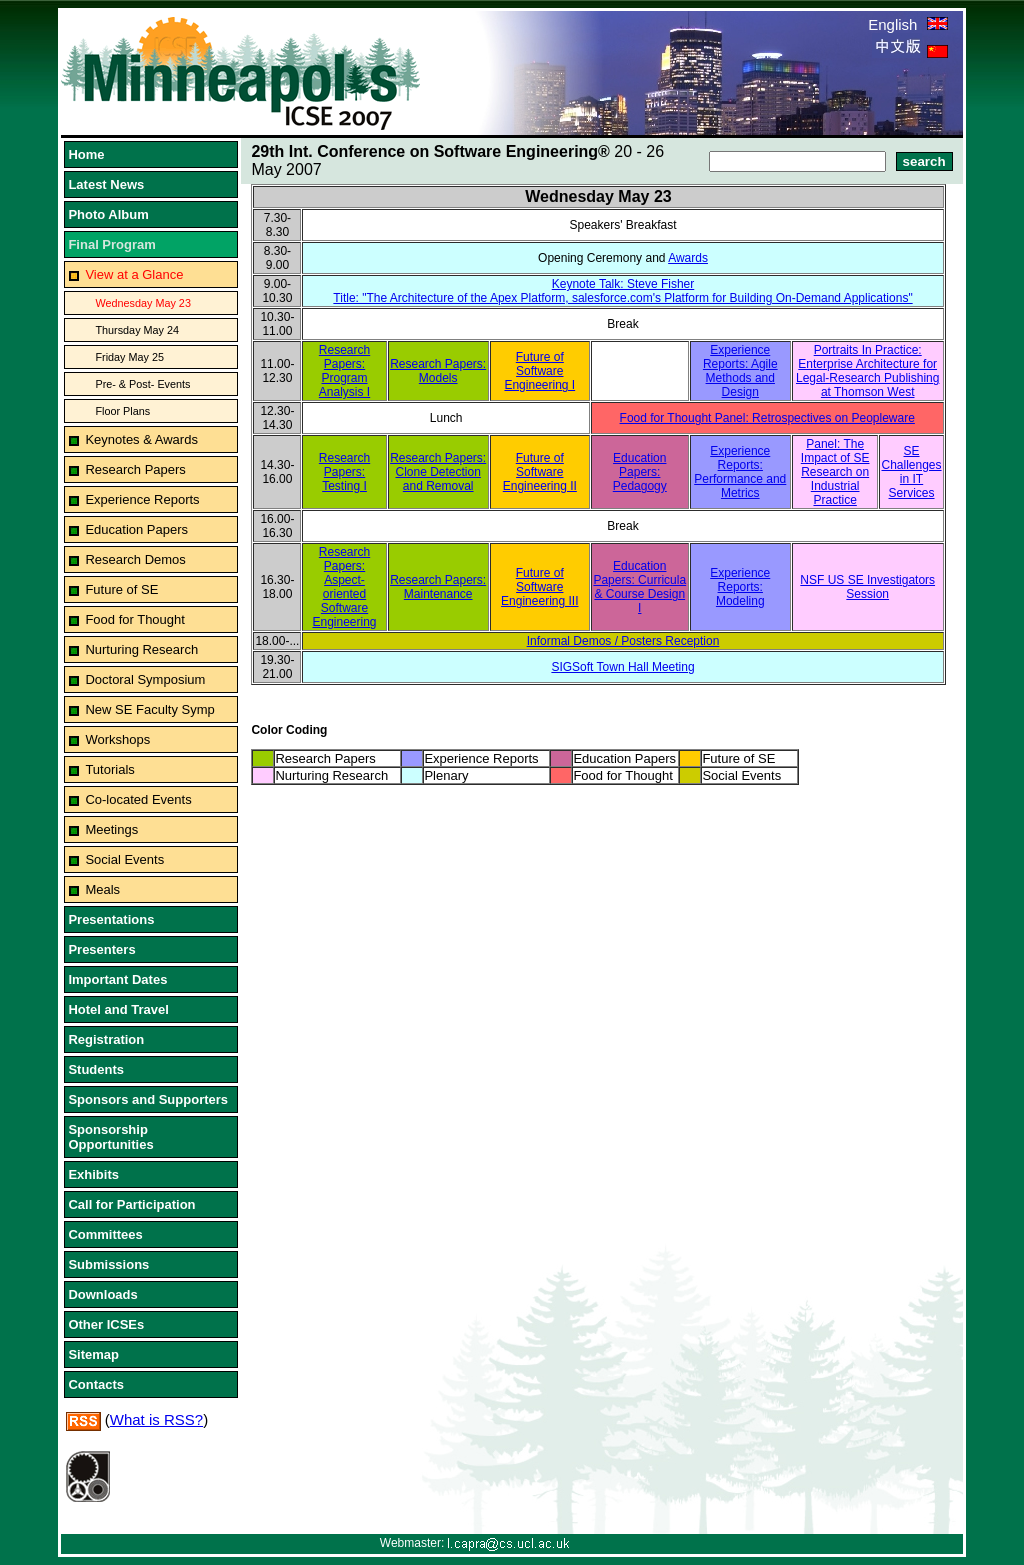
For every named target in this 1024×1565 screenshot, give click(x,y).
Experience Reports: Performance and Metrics (740, 472)
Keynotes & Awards (141, 439)
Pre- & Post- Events (142, 384)
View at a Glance (134, 274)
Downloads (102, 1294)
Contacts (96, 1384)
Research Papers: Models (438, 371)
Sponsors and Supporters (148, 1099)
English (907, 24)
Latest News (106, 184)
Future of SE (121, 589)
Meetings (111, 829)
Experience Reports (142, 499)
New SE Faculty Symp (149, 709)
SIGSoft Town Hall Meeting (622, 667)
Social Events (124, 859)
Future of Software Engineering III (539, 587)
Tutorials (109, 769)
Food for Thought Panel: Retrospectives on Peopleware (767, 418)
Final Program (111, 244)
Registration (106, 1039)
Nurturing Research (141, 649)
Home (86, 154)
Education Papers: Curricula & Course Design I (639, 587)
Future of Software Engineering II (540, 472)
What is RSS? (156, 1419)
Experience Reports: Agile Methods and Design (740, 371)
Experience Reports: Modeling (740, 587)
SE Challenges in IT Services (912, 472)
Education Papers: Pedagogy (640, 472)
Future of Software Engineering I (539, 371)
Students (96, 1069)
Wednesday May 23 (143, 303)
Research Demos (135, 559)
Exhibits (93, 1174)
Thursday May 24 (137, 330)
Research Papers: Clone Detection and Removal (438, 472)
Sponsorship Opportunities (110, 1137)
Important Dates (117, 979)
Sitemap (93, 1354)
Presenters (101, 949)
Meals (102, 889)
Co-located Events (138, 799)
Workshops (117, 739)
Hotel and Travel (118, 1009)
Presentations (111, 919)
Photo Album (108, 214)
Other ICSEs (106, 1324)
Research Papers (135, 469)
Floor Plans (122, 411)
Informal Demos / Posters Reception (623, 641)
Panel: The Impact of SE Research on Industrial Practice (835, 472)
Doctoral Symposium (145, 679)
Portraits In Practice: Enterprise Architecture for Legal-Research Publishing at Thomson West (867, 371)
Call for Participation (131, 1204)
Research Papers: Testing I (344, 472)
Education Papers (136, 529)
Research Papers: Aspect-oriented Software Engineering (344, 587)
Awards (688, 258)
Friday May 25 (129, 357)
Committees (105, 1234)
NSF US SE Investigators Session (867, 587)
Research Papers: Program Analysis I (344, 371)
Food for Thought (135, 619)
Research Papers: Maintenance (438, 587)
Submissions (108, 1264)
